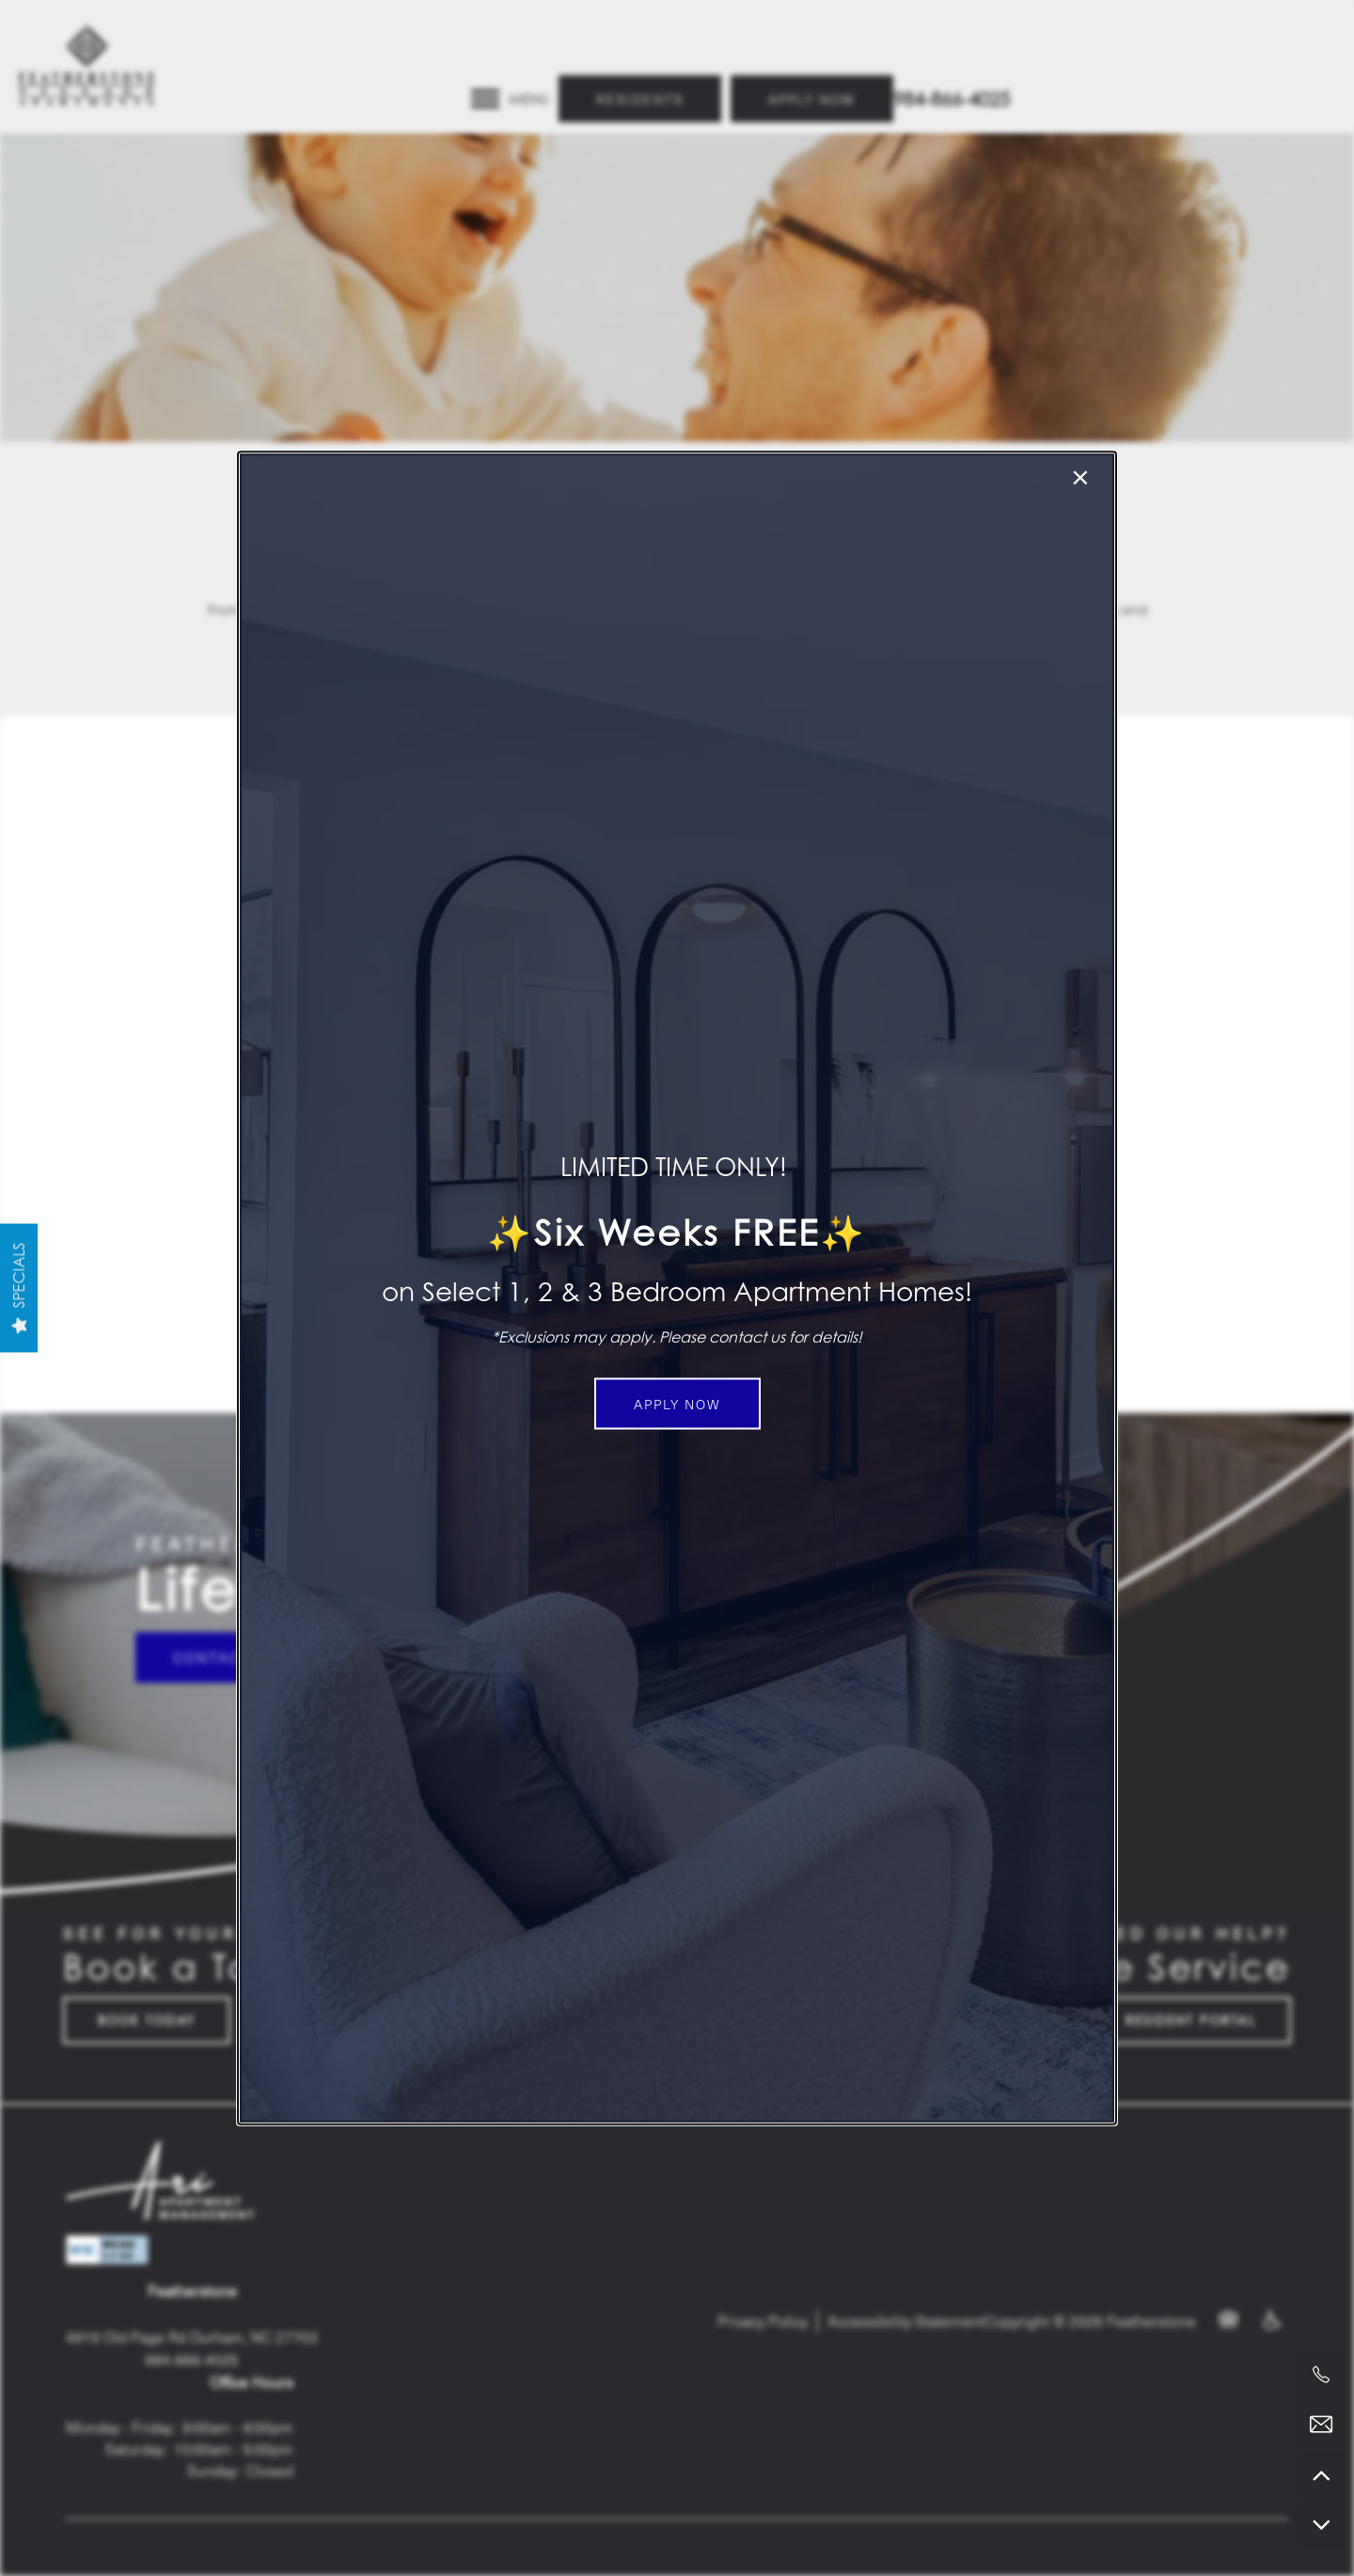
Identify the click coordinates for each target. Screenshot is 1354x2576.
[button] (677, 1404)
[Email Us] (1321, 2424)
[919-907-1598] (1321, 2374)
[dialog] (677, 1288)
